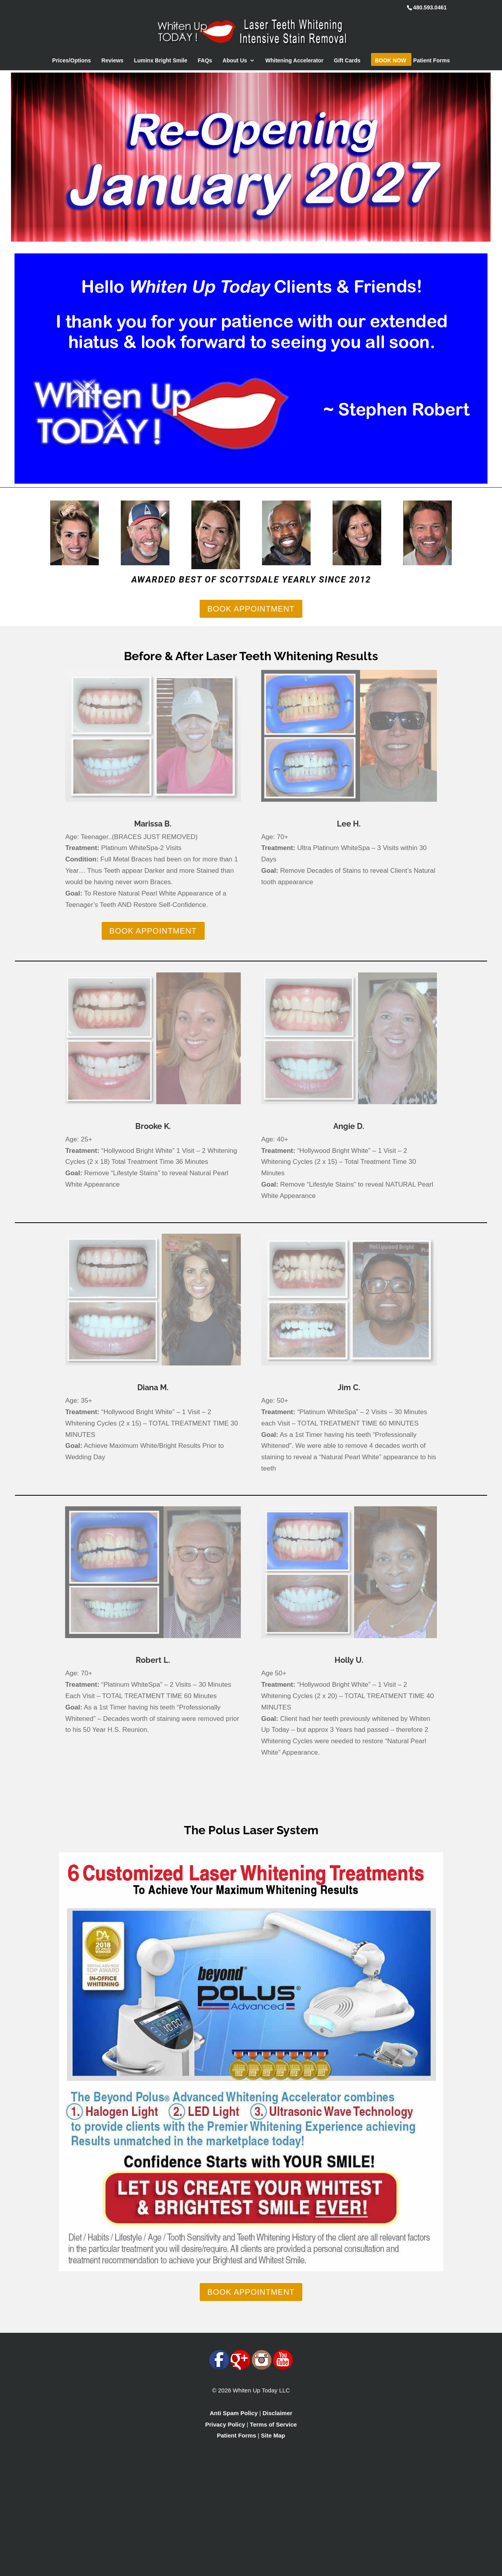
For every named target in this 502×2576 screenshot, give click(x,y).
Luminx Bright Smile (160, 61)
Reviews (113, 61)
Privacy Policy (225, 2424)
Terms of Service (273, 2424)
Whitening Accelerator (295, 61)
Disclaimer (277, 2413)
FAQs (205, 61)
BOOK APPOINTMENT (251, 608)
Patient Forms (431, 61)
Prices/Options (71, 61)
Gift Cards (347, 61)
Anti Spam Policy (234, 2413)
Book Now (390, 61)
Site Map (273, 2435)
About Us (235, 61)
